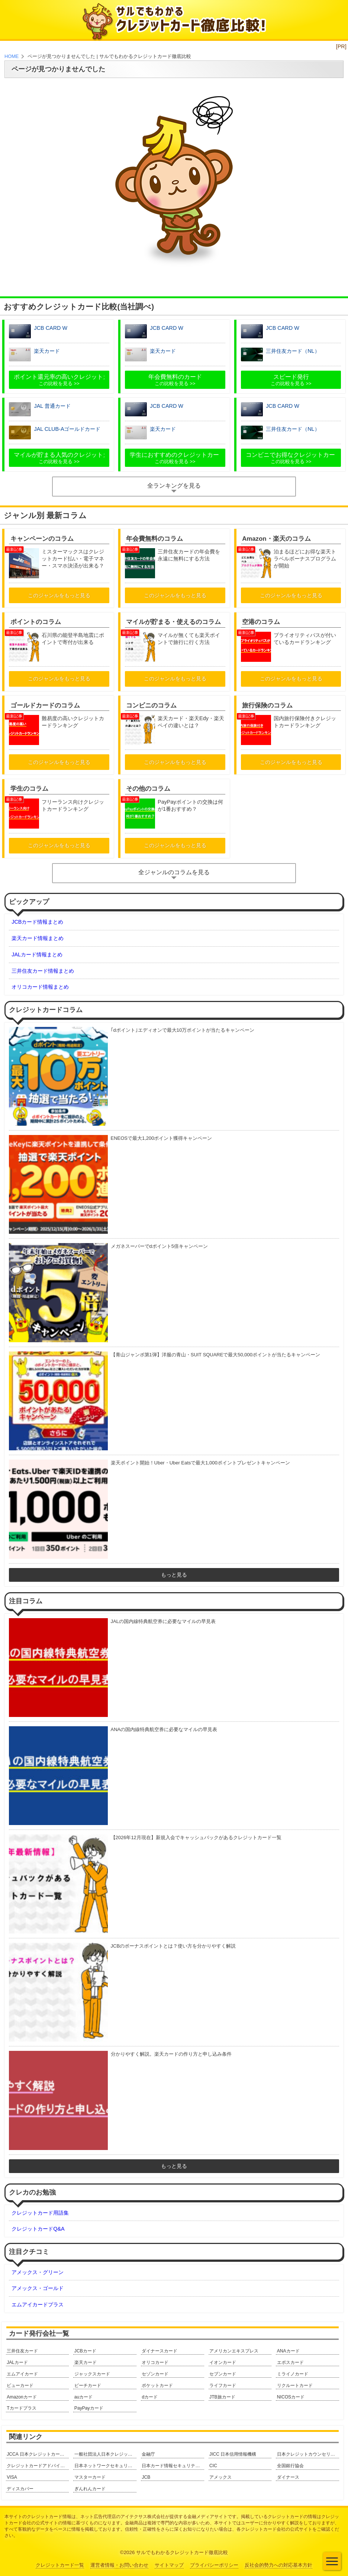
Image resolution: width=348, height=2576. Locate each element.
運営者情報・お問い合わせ (119, 2565)
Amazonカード (22, 2397)
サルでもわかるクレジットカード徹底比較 (182, 2552)
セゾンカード (155, 2374)
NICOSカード (291, 2397)
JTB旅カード (222, 2397)
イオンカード (222, 2362)
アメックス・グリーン (38, 2272)
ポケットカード (157, 2385)
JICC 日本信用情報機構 (232, 2454)
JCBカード (85, 2351)
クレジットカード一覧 (60, 2565)
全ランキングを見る (174, 485)
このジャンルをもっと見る (59, 595)
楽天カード (85, 2362)
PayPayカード (88, 2408)
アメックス (220, 2477)
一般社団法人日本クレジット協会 (105, 2454)
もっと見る (174, 1575)
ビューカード (20, 2385)
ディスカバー (20, 2488)
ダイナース (288, 2477)
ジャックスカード (92, 2374)
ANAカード (288, 2351)
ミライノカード (292, 2374)
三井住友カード (22, 2351)
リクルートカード (295, 2385)
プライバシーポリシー (214, 2565)
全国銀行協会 (290, 2465)
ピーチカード (87, 2385)
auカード (83, 2397)
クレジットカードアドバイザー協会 (38, 2465)
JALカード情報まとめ (37, 954)
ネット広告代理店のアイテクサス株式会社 (122, 2516)
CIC (213, 2465)
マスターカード (90, 2477)
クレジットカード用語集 (40, 2213)
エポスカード (290, 2362)
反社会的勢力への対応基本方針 (278, 2565)
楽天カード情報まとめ (38, 938)
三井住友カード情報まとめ (43, 971)
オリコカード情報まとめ (40, 987)
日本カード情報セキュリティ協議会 (173, 2465)
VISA (12, 2477)
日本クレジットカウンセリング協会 (308, 2454)
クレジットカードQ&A (38, 2229)
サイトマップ (169, 2565)
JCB (146, 2477)
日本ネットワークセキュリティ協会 (105, 2465)
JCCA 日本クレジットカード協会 (38, 2454)
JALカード (17, 2362)
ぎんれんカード (90, 2488)
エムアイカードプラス (38, 2304)
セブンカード (222, 2374)
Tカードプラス (21, 2408)
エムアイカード (22, 2374)
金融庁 (148, 2454)
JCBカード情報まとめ (37, 922)
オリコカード (155, 2362)
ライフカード (222, 2385)
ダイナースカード (159, 2351)
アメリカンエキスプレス (233, 2351)
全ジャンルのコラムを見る (174, 872)
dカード (150, 2397)
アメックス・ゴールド (38, 2288)
